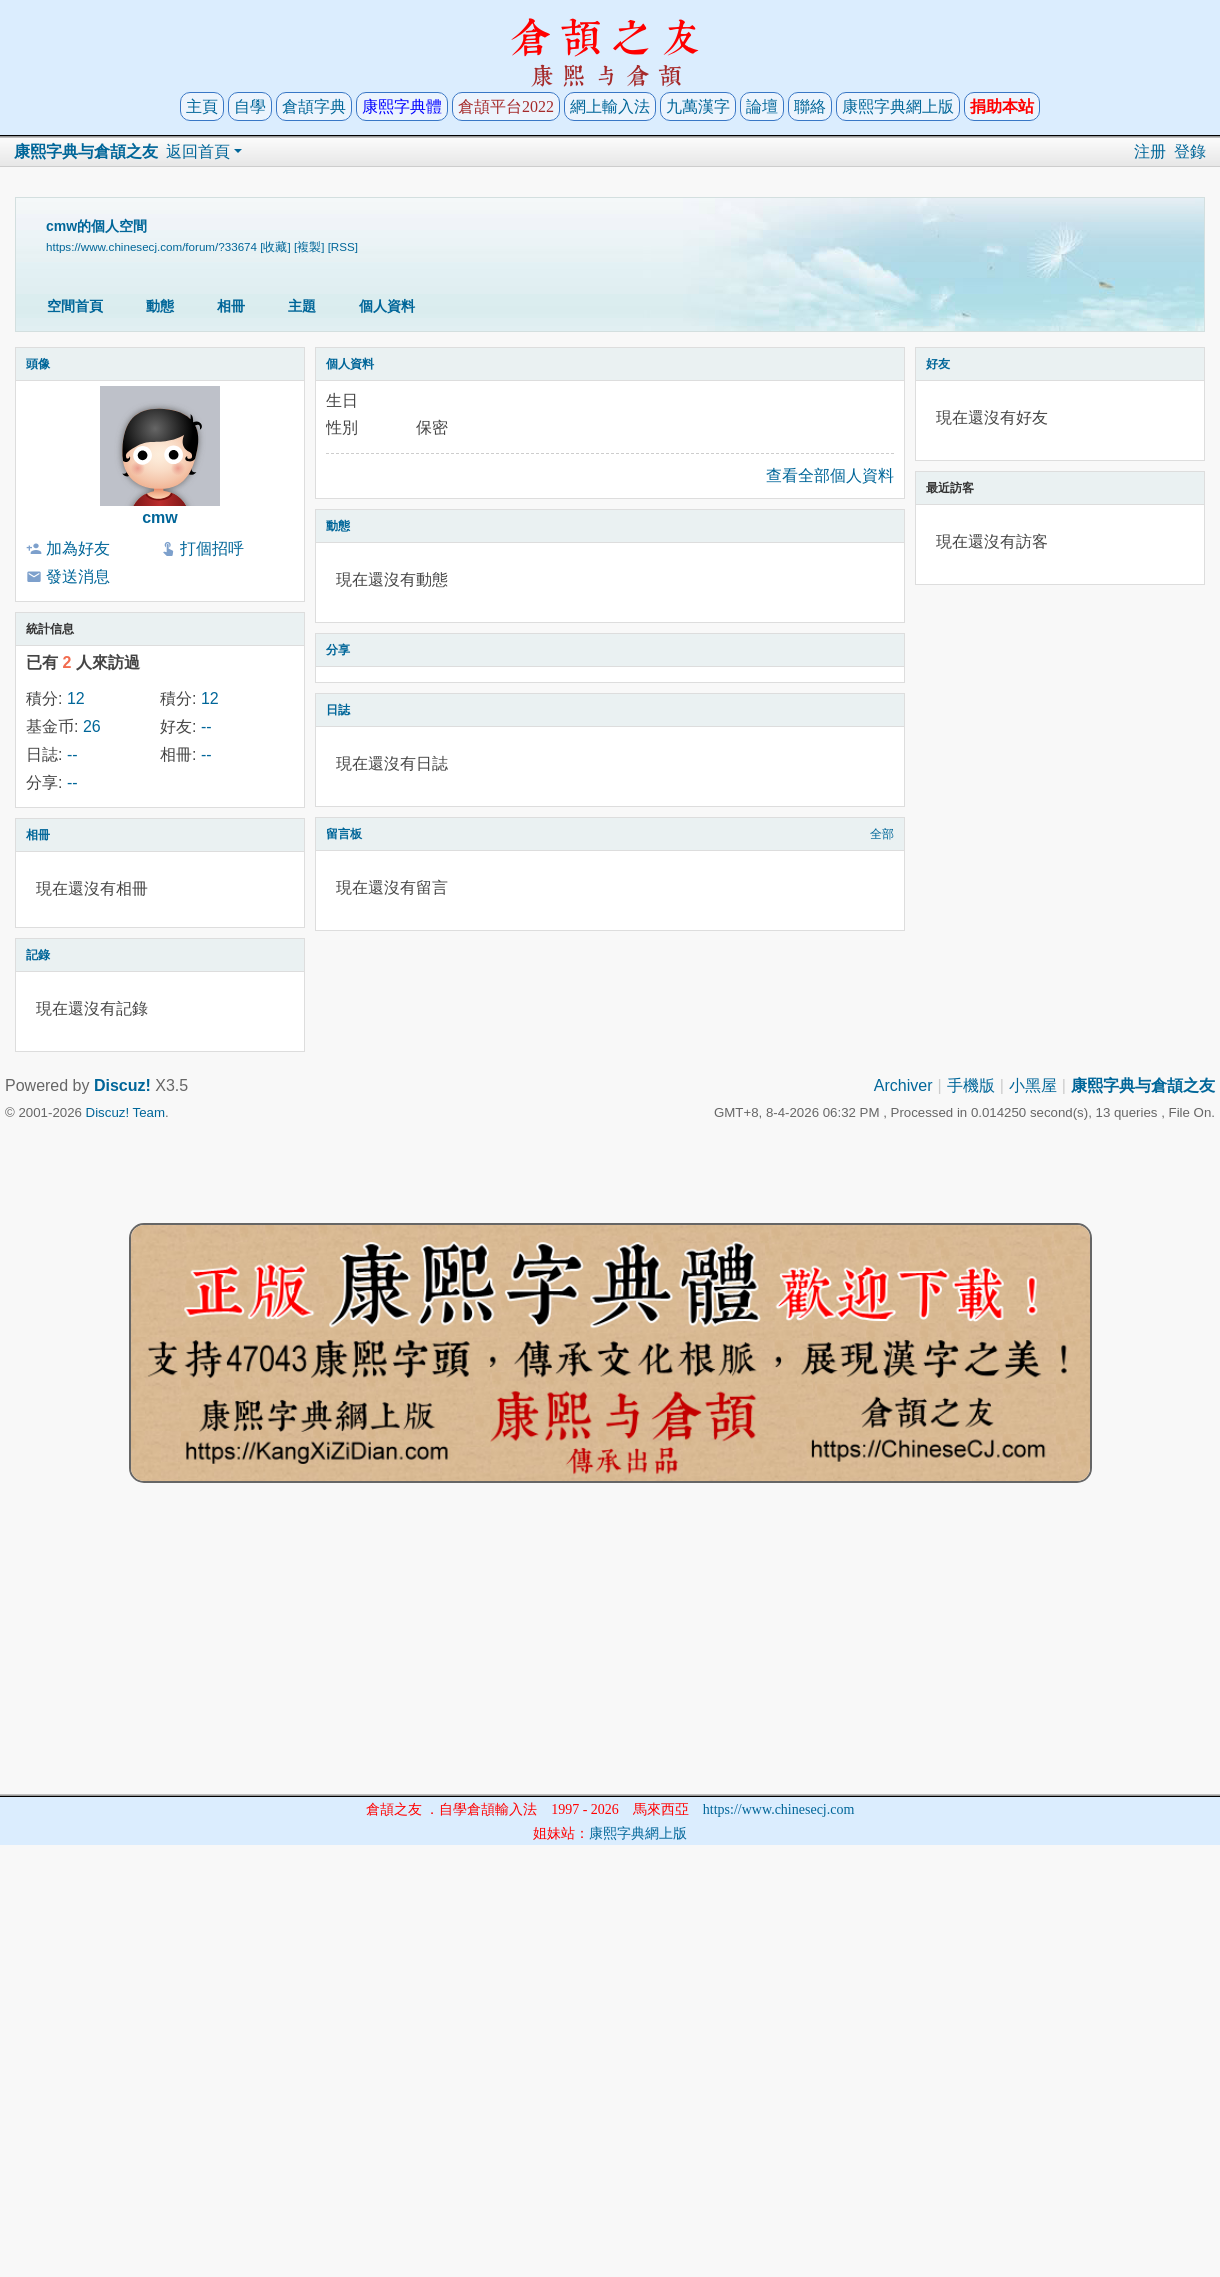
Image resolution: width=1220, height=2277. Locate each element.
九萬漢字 (698, 106)
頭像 (38, 364)
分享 (338, 650)
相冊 (231, 306)
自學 (250, 106)
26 (92, 726)
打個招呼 (212, 548)
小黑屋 (1033, 1085)
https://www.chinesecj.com (779, 1809)
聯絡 (810, 106)
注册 (1150, 151)
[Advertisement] (610, 1654)
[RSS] (343, 246)
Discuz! (122, 1085)
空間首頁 (75, 306)
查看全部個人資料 (830, 475)
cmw (160, 517)
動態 (160, 306)
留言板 (344, 834)
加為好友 (78, 548)
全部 (882, 834)
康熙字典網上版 (898, 106)
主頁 (202, 106)
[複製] (309, 246)
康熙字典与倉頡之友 (86, 151)
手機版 (971, 1085)
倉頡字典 (314, 106)
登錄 (1190, 151)
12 (76, 698)
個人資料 (387, 306)
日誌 (338, 710)
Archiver (903, 1085)
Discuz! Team (125, 1112)
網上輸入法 (610, 106)
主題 (302, 306)
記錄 (38, 955)
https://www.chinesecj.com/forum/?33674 (151, 246)
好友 (938, 364)
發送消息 (78, 576)
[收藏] (275, 246)
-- (206, 726)
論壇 (762, 106)
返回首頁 (198, 151)
